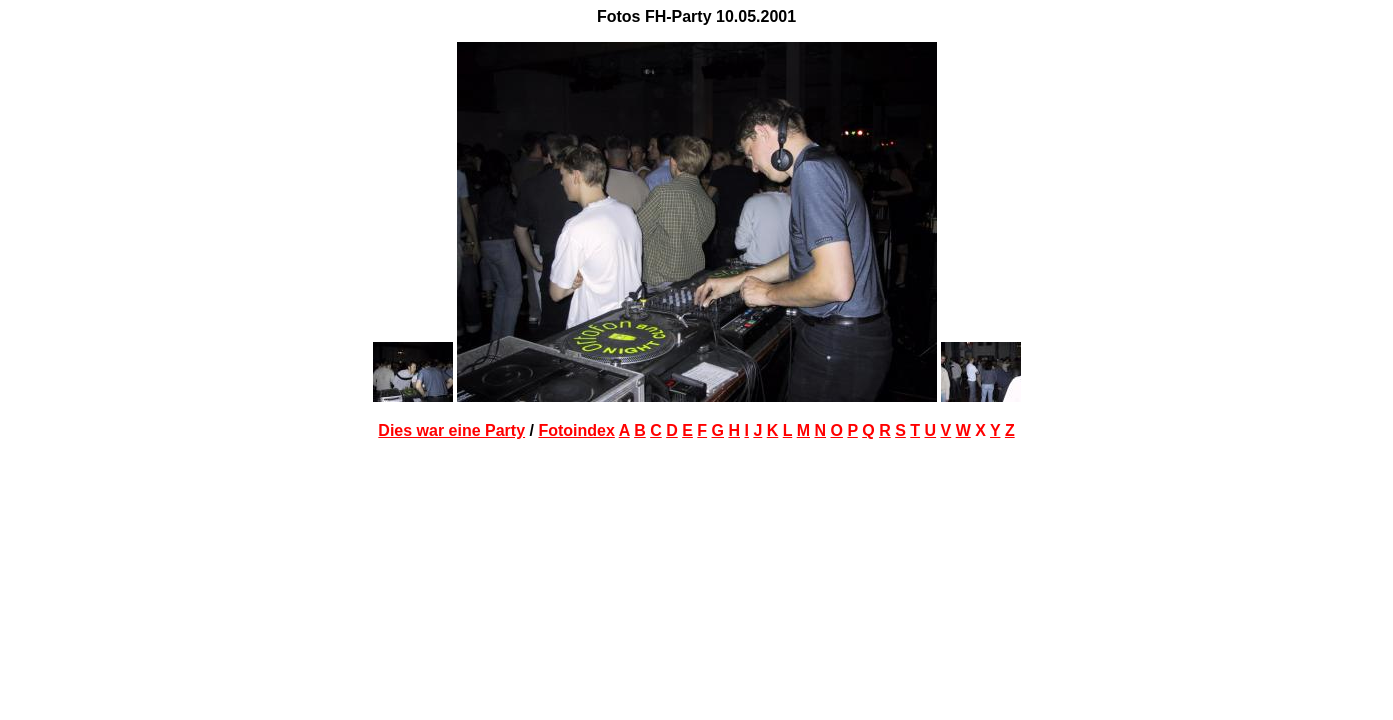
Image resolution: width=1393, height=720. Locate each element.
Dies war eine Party (451, 430)
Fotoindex (576, 430)
